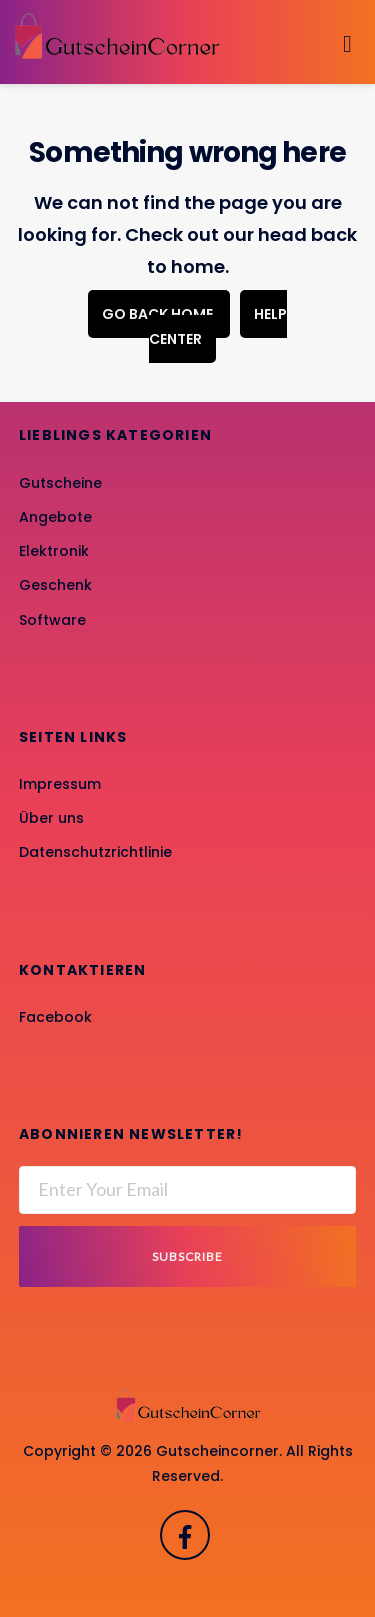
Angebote (55, 517)
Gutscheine (60, 483)
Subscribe (187, 1256)
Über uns (51, 818)
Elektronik (54, 551)
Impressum (60, 784)
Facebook (55, 1017)
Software (52, 620)
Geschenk (55, 585)
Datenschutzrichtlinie (95, 852)
